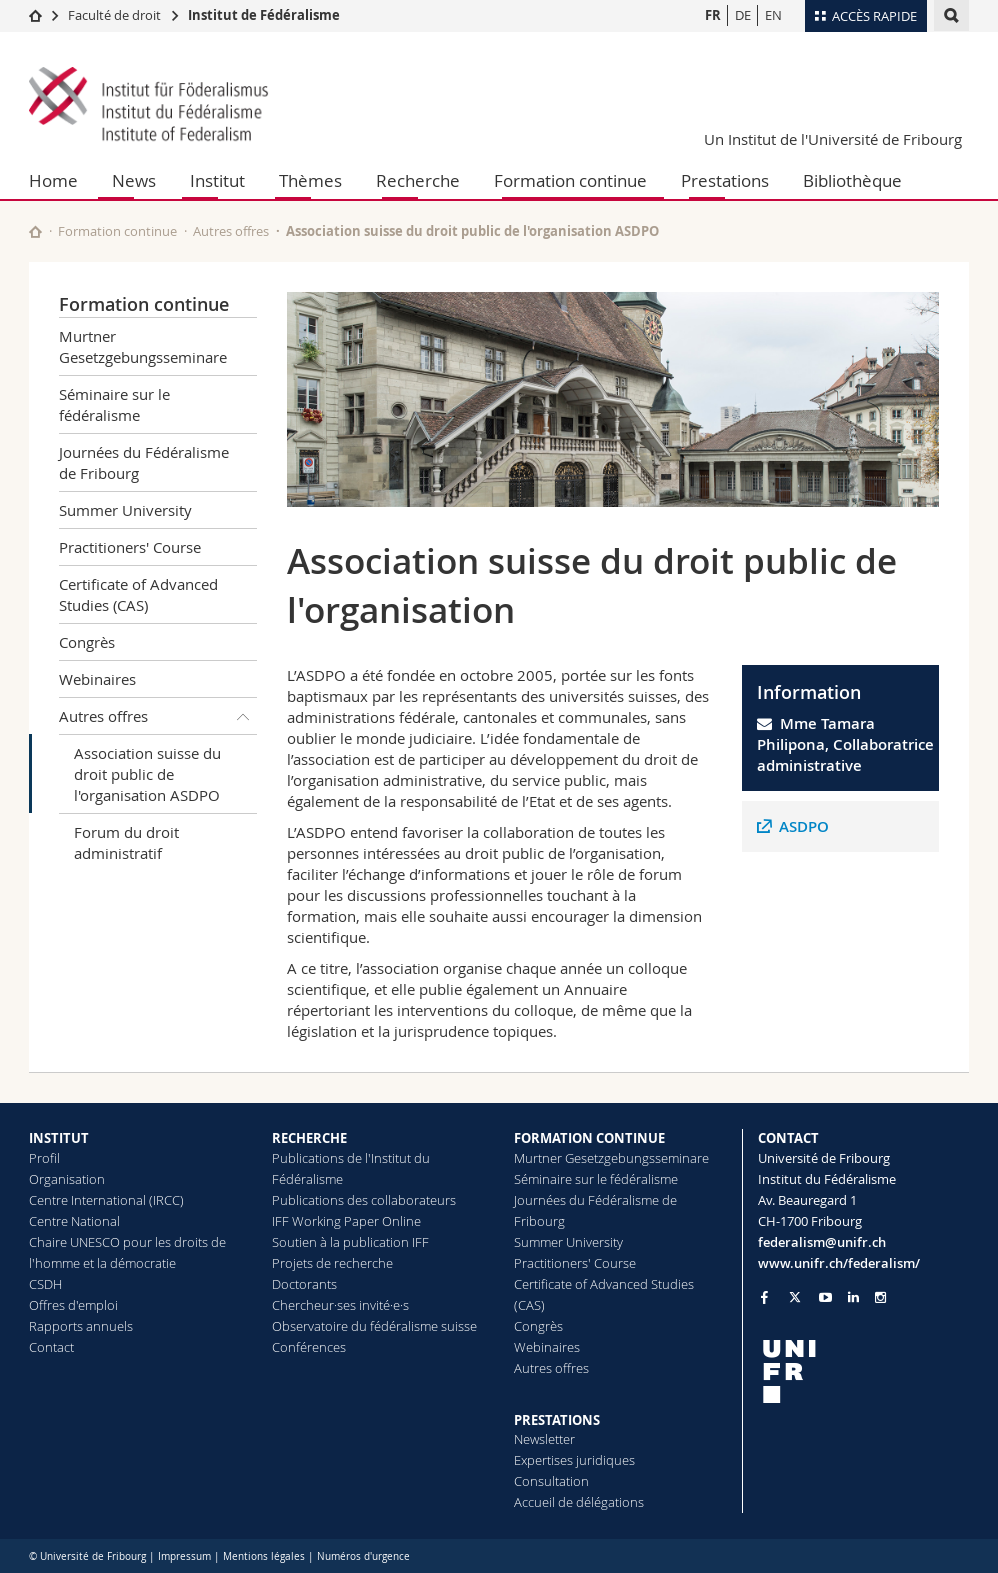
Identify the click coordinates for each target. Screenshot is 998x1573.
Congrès (87, 642)
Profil (44, 1158)
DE (743, 15)
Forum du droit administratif (126, 842)
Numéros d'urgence (363, 1556)
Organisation (67, 1179)
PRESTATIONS (557, 1420)
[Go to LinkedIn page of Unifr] (853, 1297)
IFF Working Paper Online (346, 1221)
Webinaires (97, 679)
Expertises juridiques (574, 1460)
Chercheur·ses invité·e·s (340, 1305)
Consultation (551, 1481)
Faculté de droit (116, 15)
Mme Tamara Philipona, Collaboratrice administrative (845, 744)
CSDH (45, 1284)
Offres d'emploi (73, 1305)
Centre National (74, 1221)
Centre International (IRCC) (106, 1200)
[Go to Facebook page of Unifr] (764, 1297)
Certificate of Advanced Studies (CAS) (138, 594)
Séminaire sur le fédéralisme (114, 404)
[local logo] (864, 1371)
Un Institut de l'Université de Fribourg (833, 139)
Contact (51, 1347)
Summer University (125, 510)
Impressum (184, 1556)
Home (53, 180)
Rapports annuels (81, 1326)
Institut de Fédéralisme (264, 15)
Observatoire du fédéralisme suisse (374, 1326)
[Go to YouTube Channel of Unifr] (825, 1297)
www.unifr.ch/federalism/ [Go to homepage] (839, 1263)
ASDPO (804, 826)
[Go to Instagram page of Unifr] (880, 1297)
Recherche (418, 180)
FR (713, 15)
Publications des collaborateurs (364, 1200)
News (134, 180)
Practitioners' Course (130, 547)
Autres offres (231, 231)
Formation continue (570, 180)
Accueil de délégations (579, 1502)
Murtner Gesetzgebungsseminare (143, 346)
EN (773, 15)
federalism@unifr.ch (822, 1242)
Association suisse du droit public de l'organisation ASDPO (147, 774)
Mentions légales (264, 1556)
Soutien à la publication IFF (350, 1242)
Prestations (725, 180)
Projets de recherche (332, 1263)
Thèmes (310, 180)
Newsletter (544, 1439)
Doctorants (304, 1284)
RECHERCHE (309, 1138)
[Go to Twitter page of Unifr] (795, 1297)
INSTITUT (59, 1138)
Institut (217, 180)
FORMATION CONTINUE (589, 1138)
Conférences (309, 1347)
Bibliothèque (852, 180)
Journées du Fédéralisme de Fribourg (144, 462)
